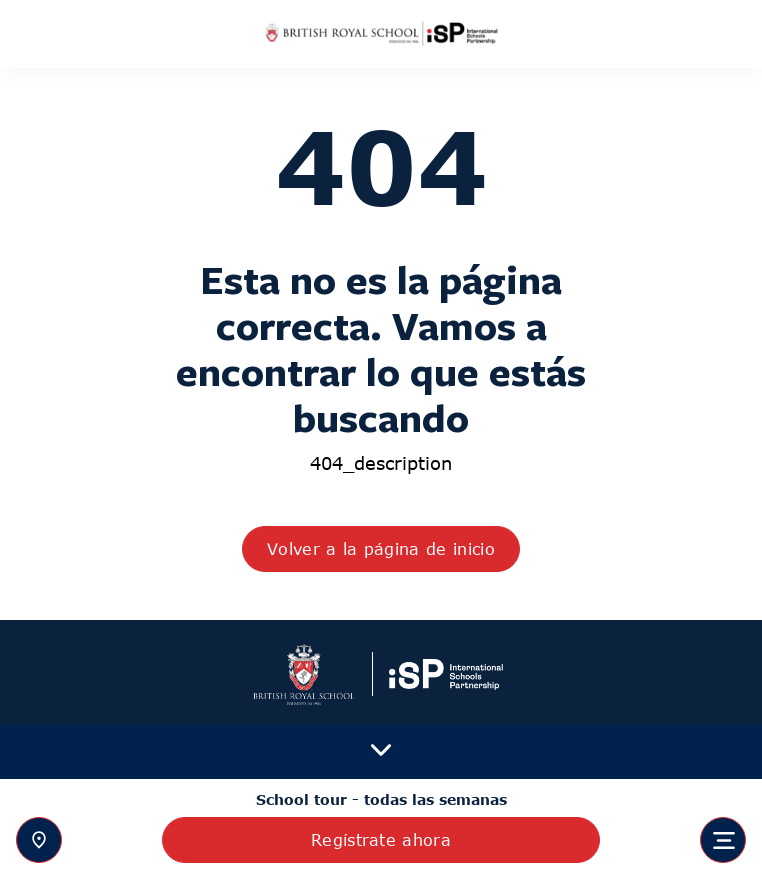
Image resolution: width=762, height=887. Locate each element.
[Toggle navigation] (723, 840)
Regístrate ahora (381, 840)
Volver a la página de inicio (381, 549)
